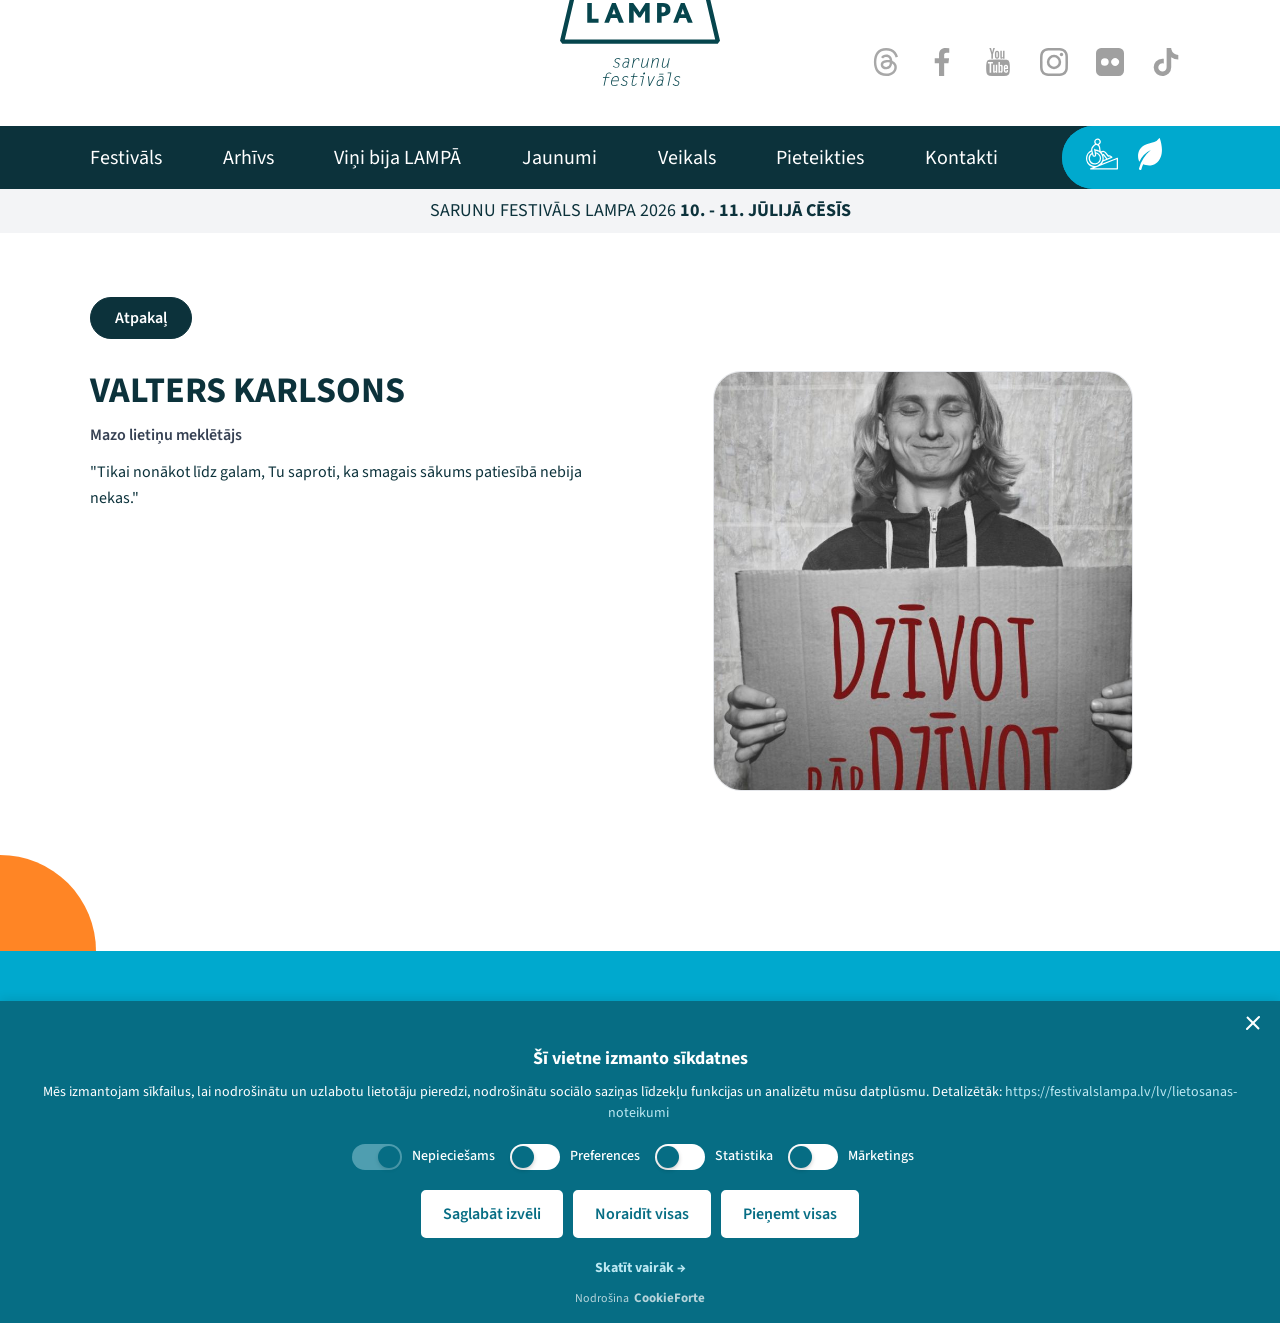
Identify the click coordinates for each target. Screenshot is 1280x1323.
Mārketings (881, 1156)
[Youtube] (998, 62)
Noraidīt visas (642, 1214)
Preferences (605, 1156)
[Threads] (886, 62)
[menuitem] (126, 158)
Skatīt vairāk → (640, 1268)
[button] (1253, 1023)
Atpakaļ (141, 318)
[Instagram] (1054, 62)
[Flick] (1110, 62)
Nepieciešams (453, 1156)
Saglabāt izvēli (492, 1214)
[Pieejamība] (1102, 154)
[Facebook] (942, 62)
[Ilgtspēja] (1150, 154)
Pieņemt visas (790, 1214)
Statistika (744, 1156)
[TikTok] (1166, 62)
